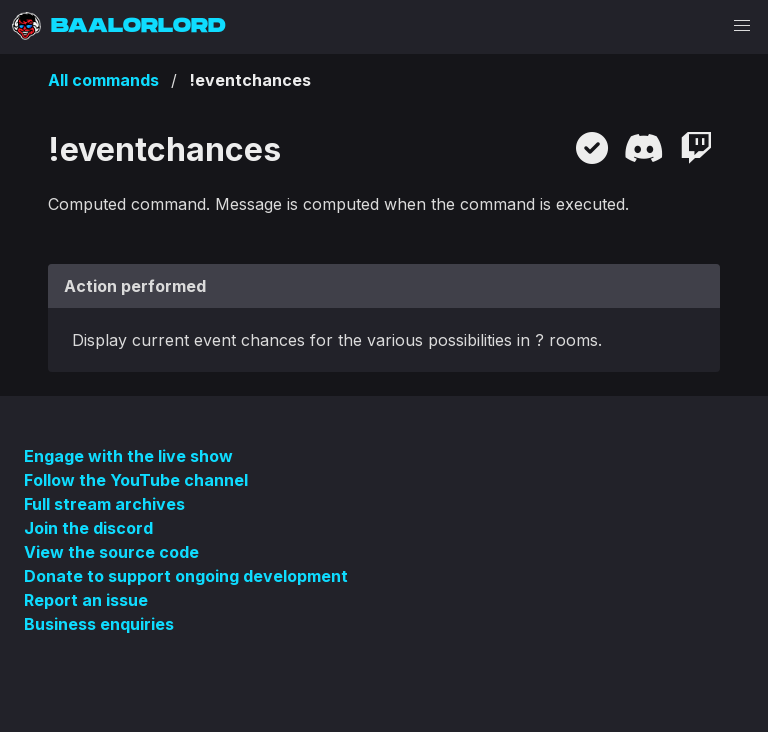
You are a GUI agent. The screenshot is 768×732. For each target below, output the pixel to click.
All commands (103, 80)
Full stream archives (104, 504)
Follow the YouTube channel (136, 480)
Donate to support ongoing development (186, 576)
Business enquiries (99, 624)
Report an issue (86, 600)
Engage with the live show (128, 456)
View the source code (111, 552)
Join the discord (88, 528)
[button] (742, 26)
